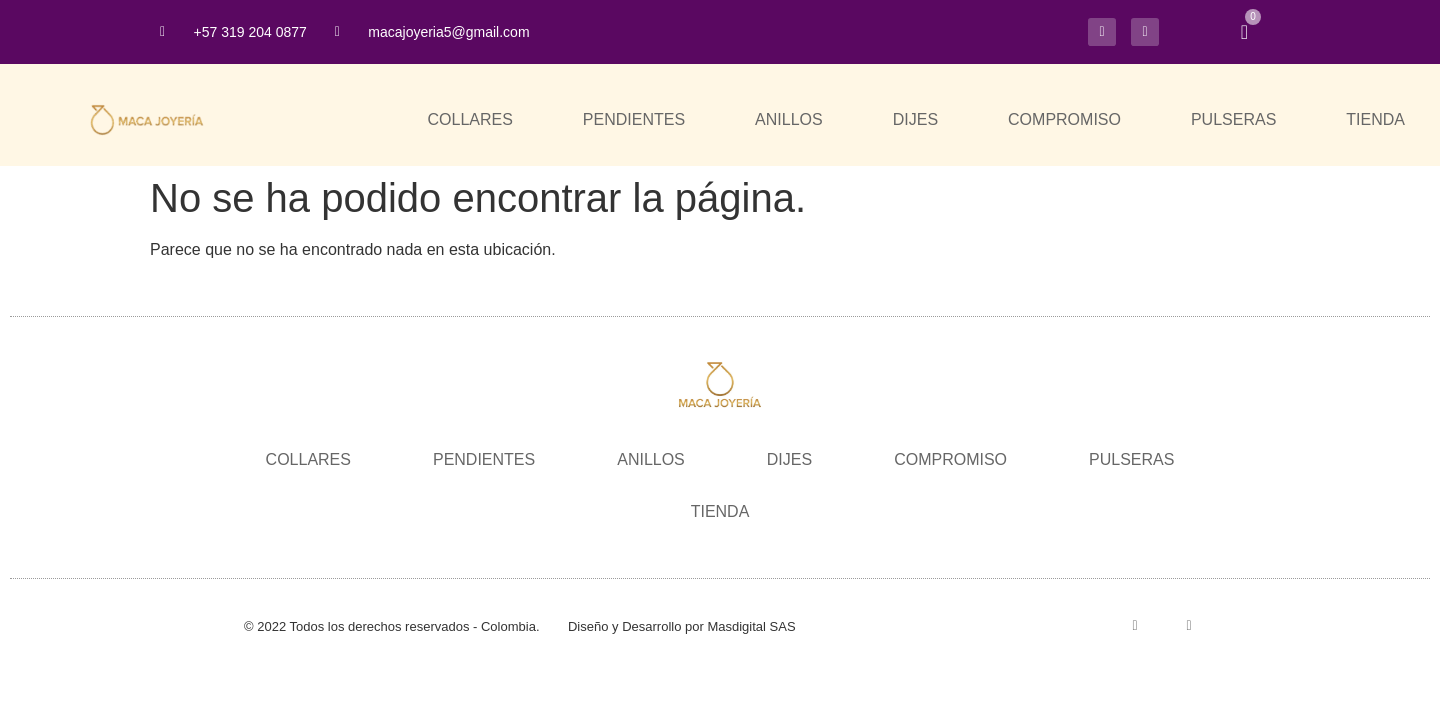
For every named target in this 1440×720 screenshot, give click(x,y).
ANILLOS (789, 119)
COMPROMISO (1064, 119)
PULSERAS (1233, 119)
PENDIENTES (634, 119)
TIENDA (1375, 119)
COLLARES (469, 119)
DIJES (915, 119)
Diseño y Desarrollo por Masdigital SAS (682, 626)
